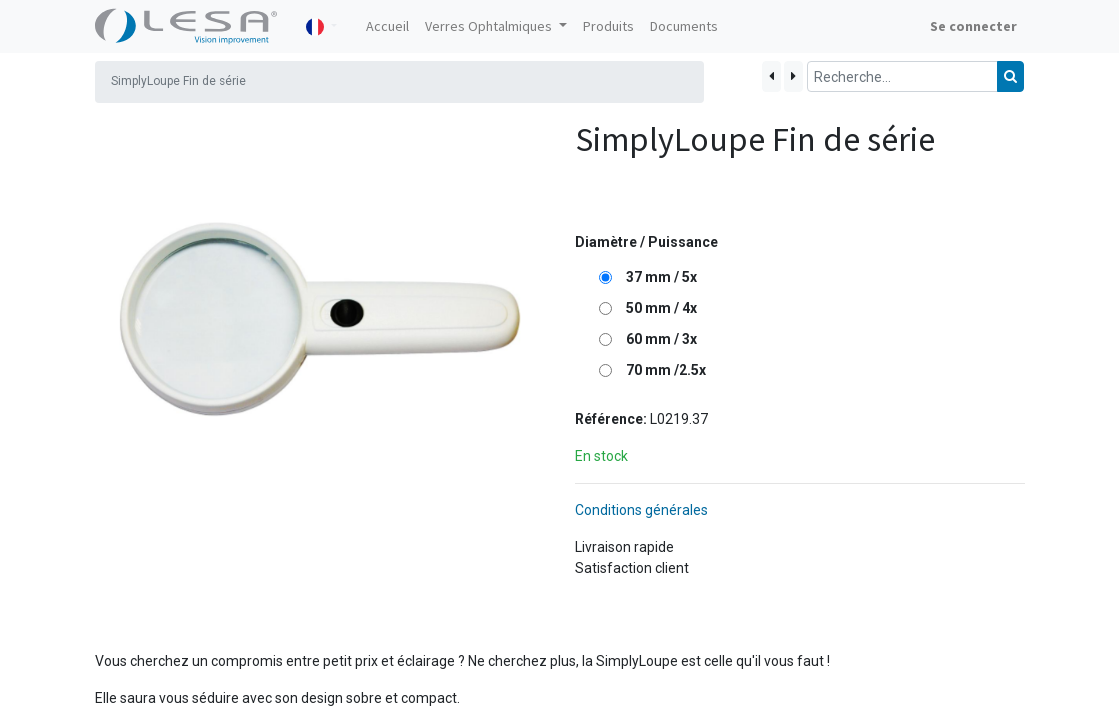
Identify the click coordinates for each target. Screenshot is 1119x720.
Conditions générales (641, 510)
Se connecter (973, 26)
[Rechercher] (1010, 76)
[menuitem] (387, 26)
